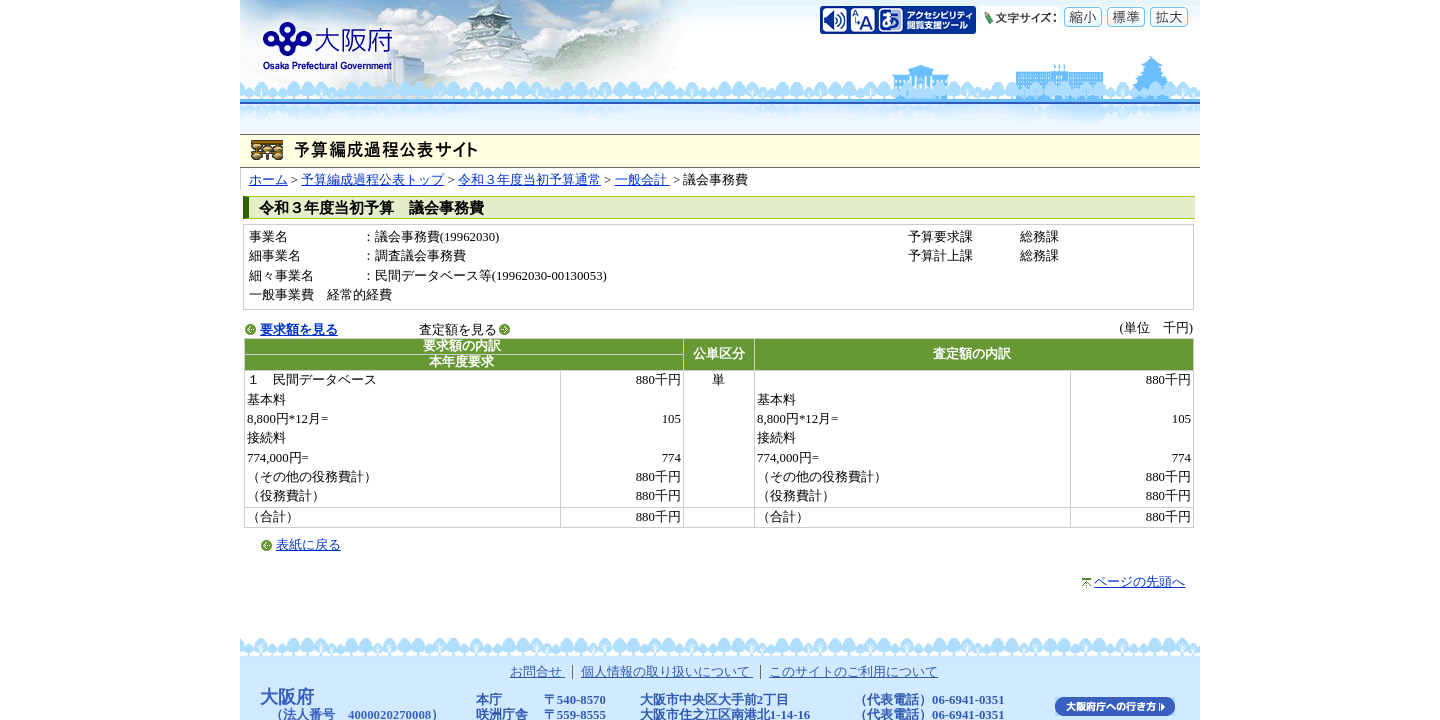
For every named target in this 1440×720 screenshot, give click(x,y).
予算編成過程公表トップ (372, 180)
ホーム (268, 180)
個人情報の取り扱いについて (667, 672)
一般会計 (642, 180)
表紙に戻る (308, 545)
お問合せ (537, 672)
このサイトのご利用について (853, 672)
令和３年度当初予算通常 (529, 180)
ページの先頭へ (1139, 582)
